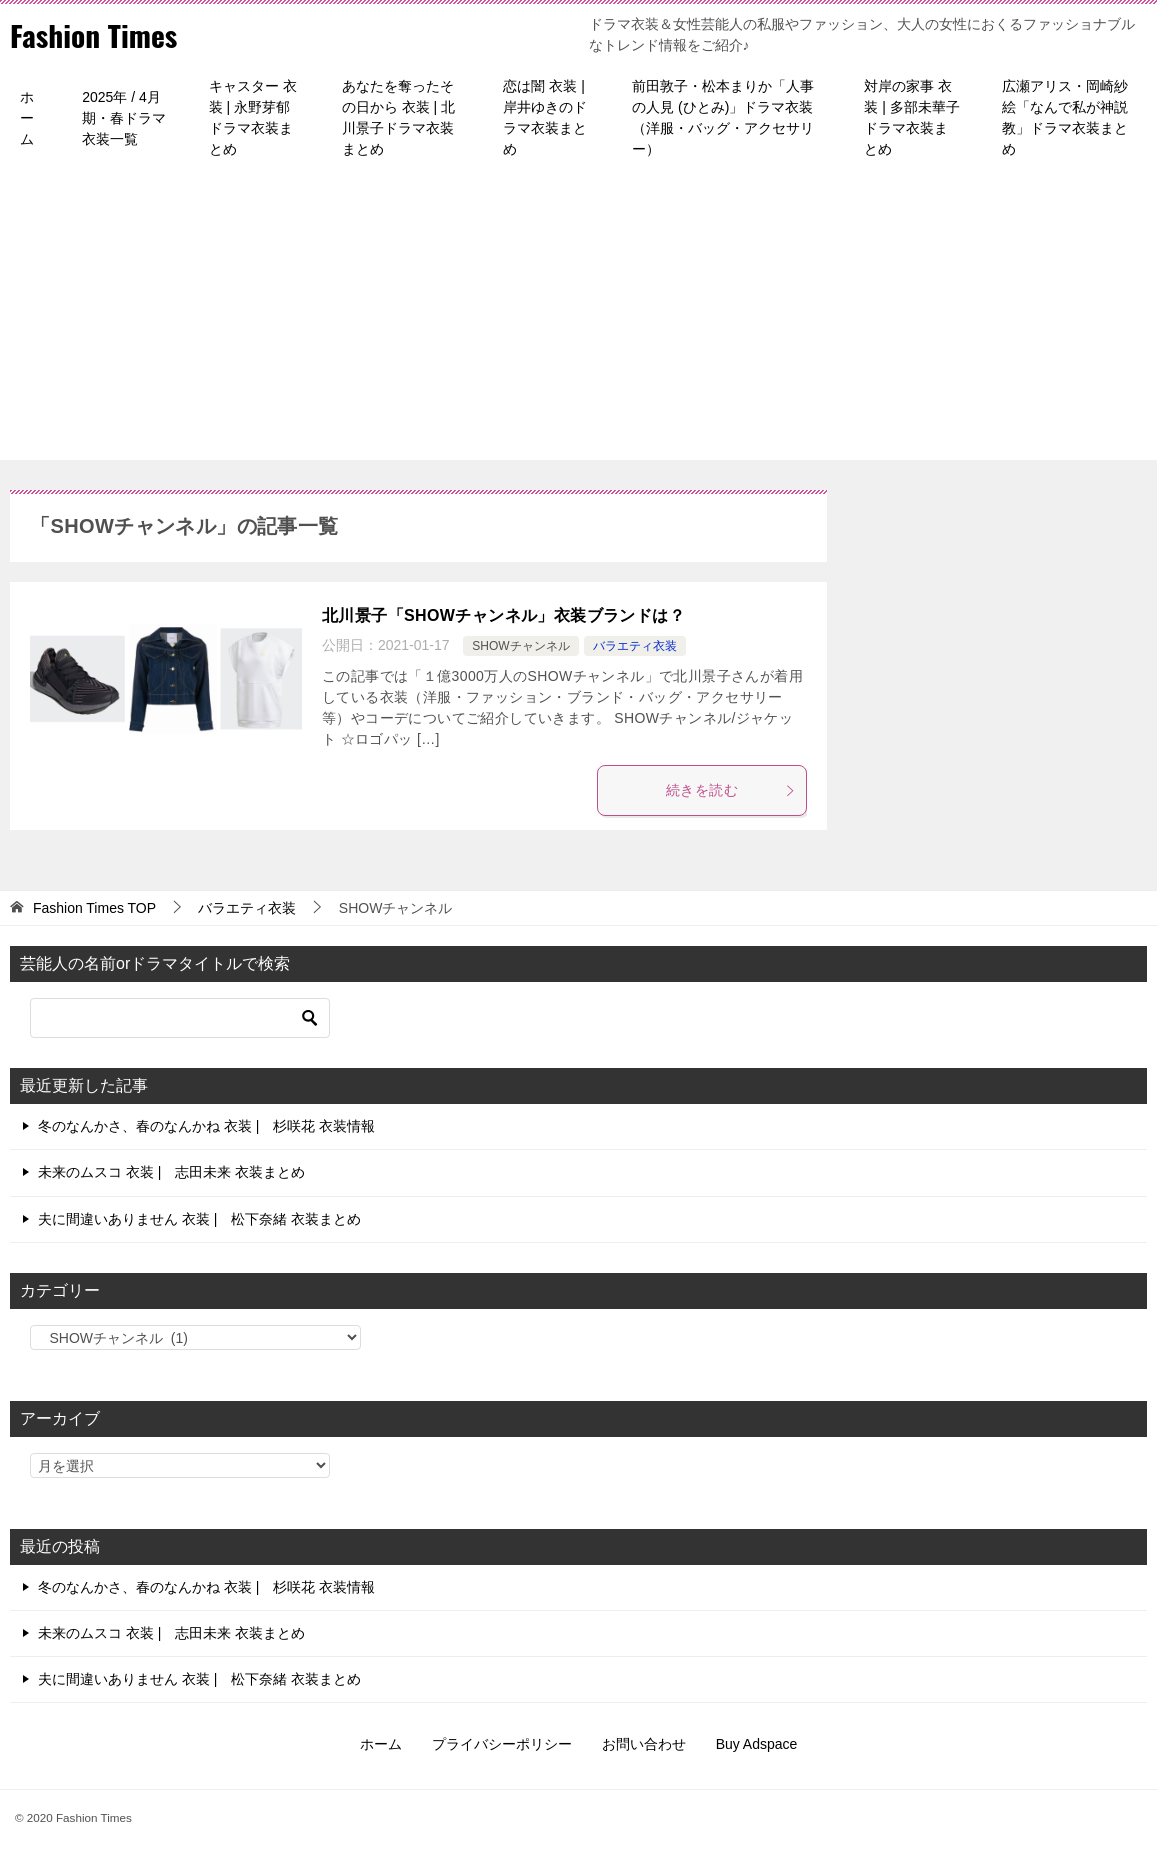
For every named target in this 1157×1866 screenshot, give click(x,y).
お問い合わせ (644, 1744)
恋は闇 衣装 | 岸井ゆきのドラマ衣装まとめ (545, 117)
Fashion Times (95, 34)
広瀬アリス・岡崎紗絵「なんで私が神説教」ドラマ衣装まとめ (1065, 117)
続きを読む (731, 790)
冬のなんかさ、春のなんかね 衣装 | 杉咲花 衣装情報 (206, 1126)
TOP (94, 908)
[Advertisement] (578, 320)
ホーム (27, 118)
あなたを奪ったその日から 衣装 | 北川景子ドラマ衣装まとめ (398, 117)
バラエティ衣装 (635, 646)
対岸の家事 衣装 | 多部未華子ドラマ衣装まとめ (911, 117)
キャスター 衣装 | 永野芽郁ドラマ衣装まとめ (253, 117)
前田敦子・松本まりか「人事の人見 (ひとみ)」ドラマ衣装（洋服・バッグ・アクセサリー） (723, 117)
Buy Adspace (757, 1744)
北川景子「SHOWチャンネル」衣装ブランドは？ (503, 615)
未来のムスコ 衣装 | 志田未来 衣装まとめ (171, 1172)
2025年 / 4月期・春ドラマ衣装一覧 (124, 118)
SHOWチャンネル (520, 646)
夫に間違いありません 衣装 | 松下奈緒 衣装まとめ (199, 1219)
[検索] (180, 1018)
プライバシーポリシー (502, 1744)
